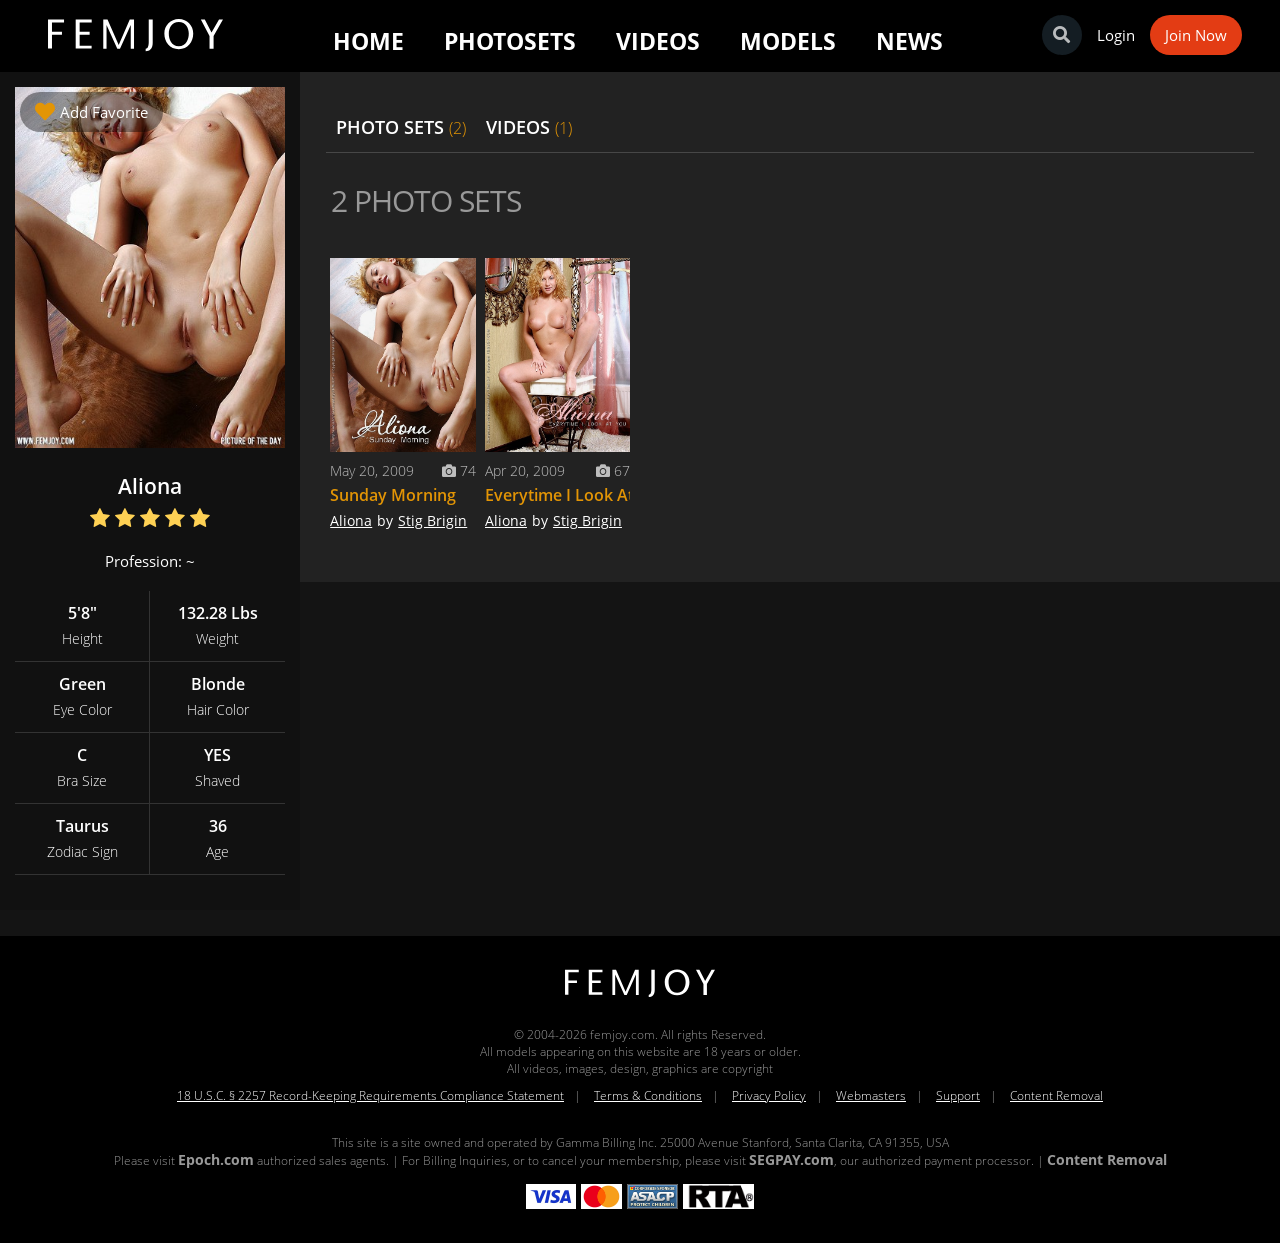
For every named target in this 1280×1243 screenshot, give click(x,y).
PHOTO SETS (401, 127)
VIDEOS (529, 127)
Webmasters (871, 1095)
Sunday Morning (393, 495)
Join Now (1196, 35)
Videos (658, 41)
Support (958, 1095)
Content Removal (1056, 1095)
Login (1116, 35)
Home (368, 41)
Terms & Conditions (648, 1095)
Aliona (351, 520)
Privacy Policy (769, 1095)
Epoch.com (216, 1159)
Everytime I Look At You (576, 495)
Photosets (510, 41)
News (909, 41)
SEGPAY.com (791, 1159)
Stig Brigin (432, 520)
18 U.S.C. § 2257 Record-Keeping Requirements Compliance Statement (370, 1095)
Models (788, 41)
